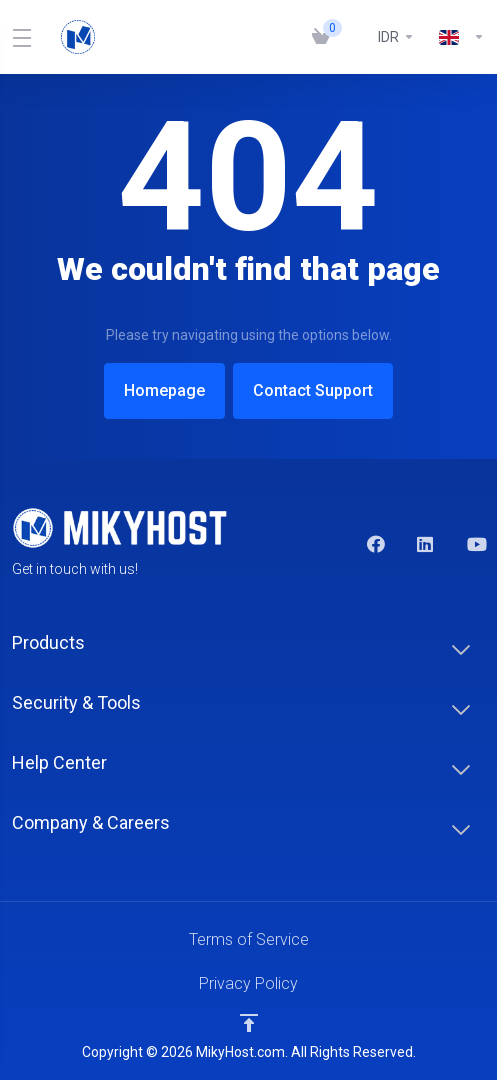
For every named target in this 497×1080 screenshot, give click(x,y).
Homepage (159, 390)
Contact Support (318, 390)
